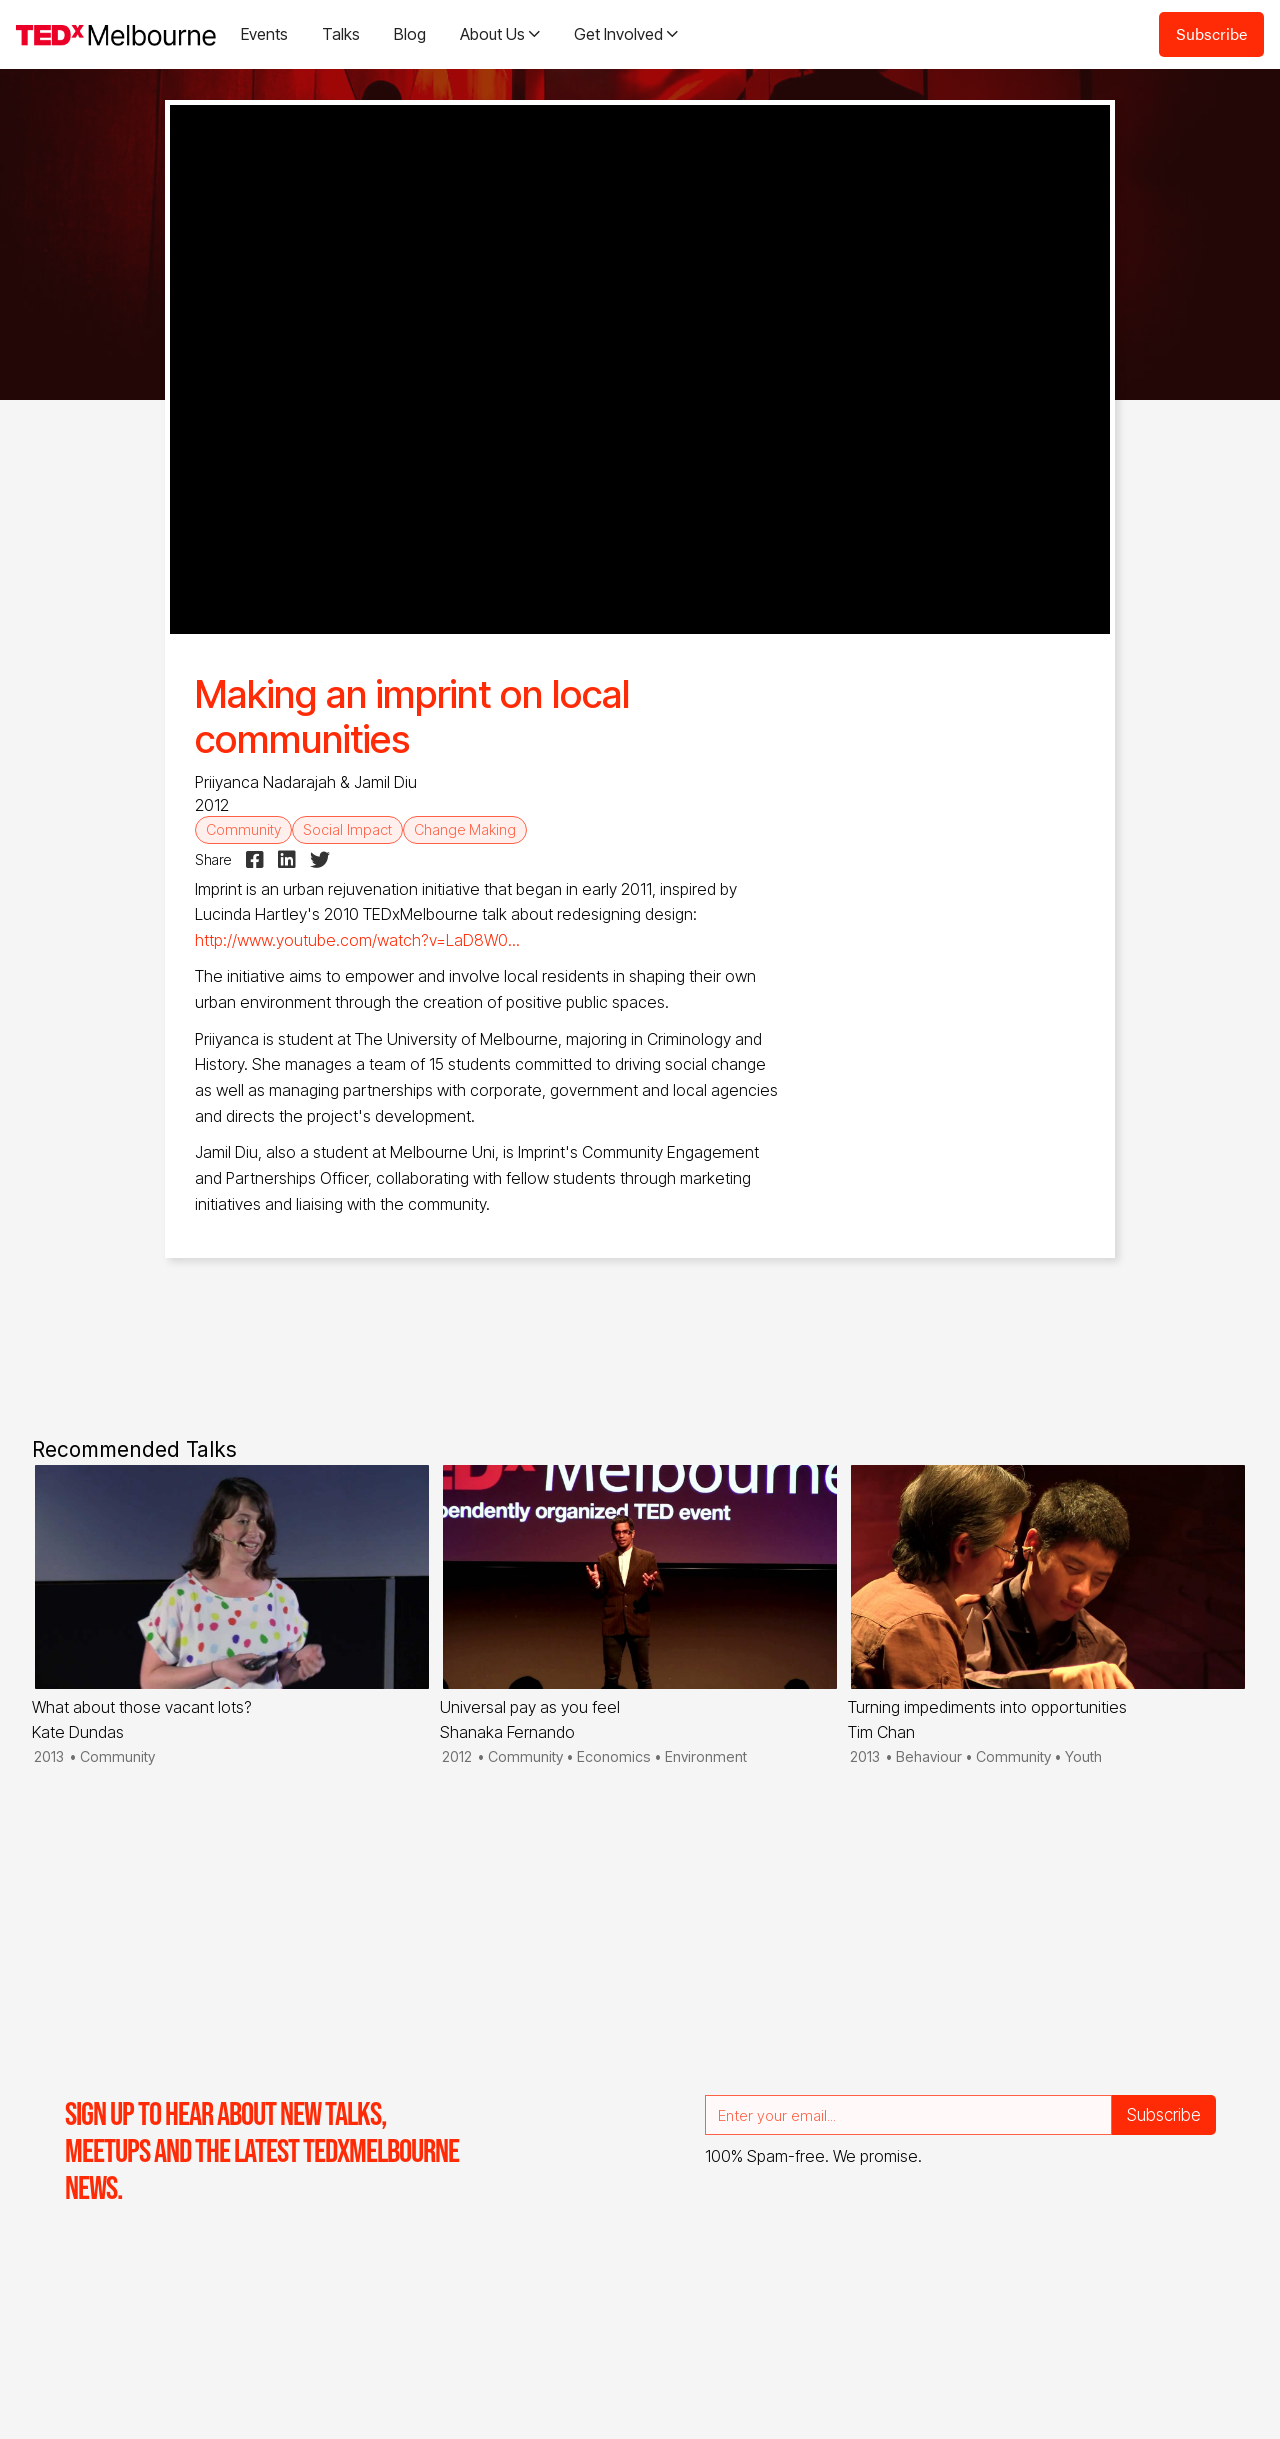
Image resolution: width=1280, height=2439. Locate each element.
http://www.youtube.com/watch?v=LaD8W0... (357, 940)
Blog (410, 34)
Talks (341, 34)
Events (264, 34)
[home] (116, 34)
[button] (500, 34)
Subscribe (1211, 33)
